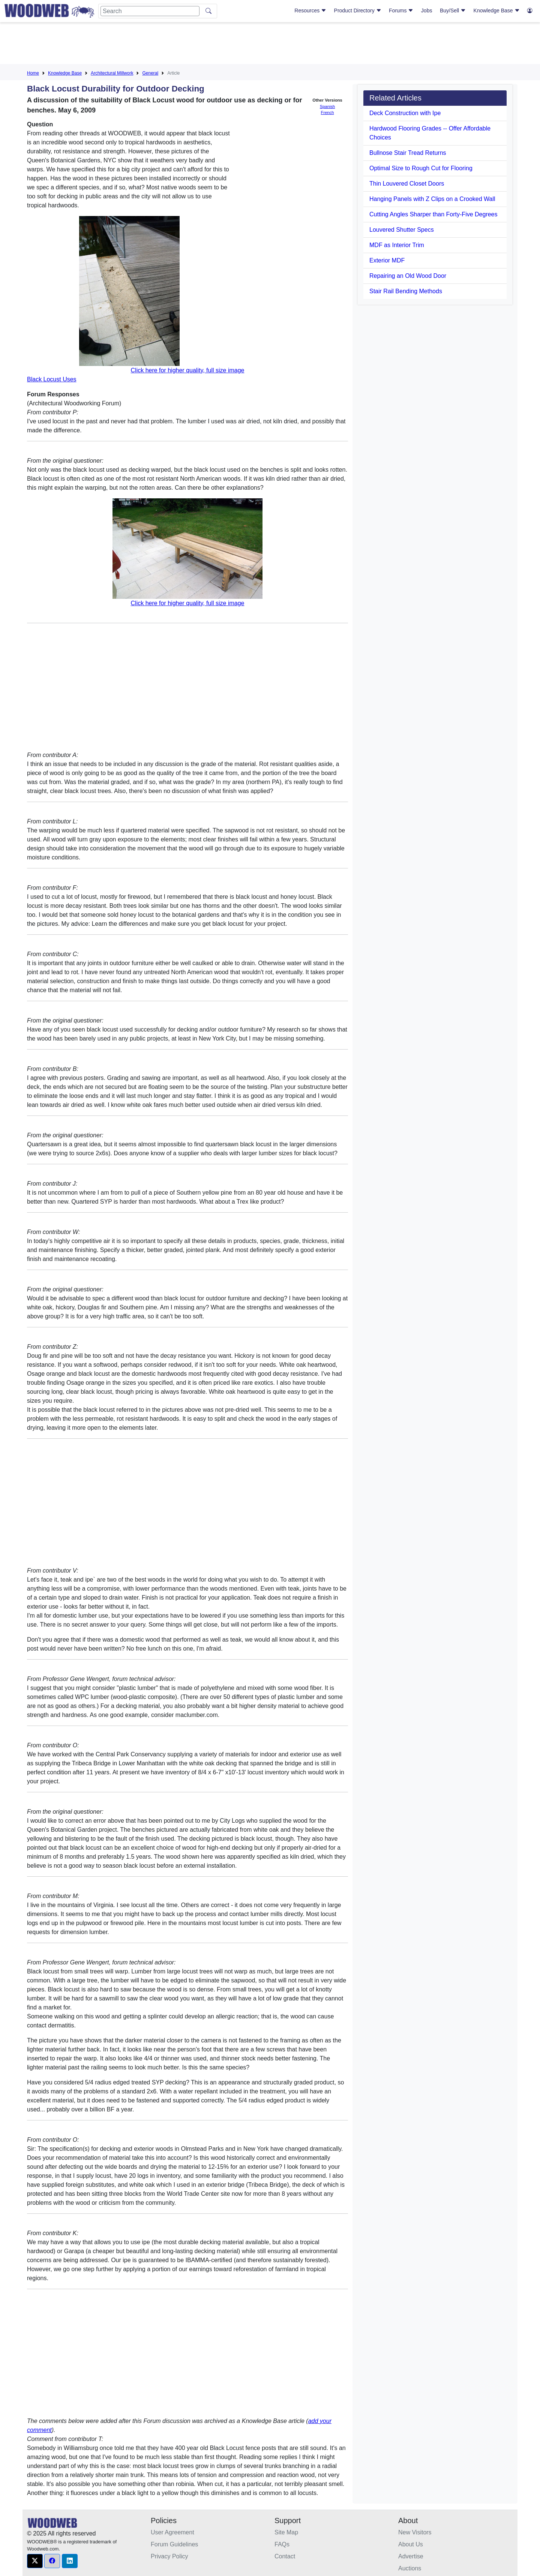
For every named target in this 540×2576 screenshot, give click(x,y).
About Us (410, 2544)
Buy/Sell (453, 10)
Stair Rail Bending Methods (405, 291)
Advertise (410, 2556)
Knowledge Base (497, 10)
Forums (401, 10)
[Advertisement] (270, 44)
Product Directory (357, 10)
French (327, 112)
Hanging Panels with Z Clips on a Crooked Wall (432, 199)
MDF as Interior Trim (396, 245)
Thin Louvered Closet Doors (406, 183)
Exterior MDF (387, 260)
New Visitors (415, 2532)
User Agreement (172, 2532)
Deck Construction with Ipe (405, 113)
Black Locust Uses (51, 379)
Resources (310, 10)
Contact (284, 2556)
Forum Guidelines (174, 2544)
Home (33, 73)
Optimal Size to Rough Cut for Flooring (420, 168)
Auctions (409, 2568)
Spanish (327, 106)
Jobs (426, 10)
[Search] (150, 11)
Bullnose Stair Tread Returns (407, 153)
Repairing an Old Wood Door (407, 276)
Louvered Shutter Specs (401, 229)
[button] (35, 2561)
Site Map (286, 2532)
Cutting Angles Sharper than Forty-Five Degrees (433, 214)
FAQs (282, 2544)
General (150, 73)
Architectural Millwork (112, 73)
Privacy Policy (169, 2556)
